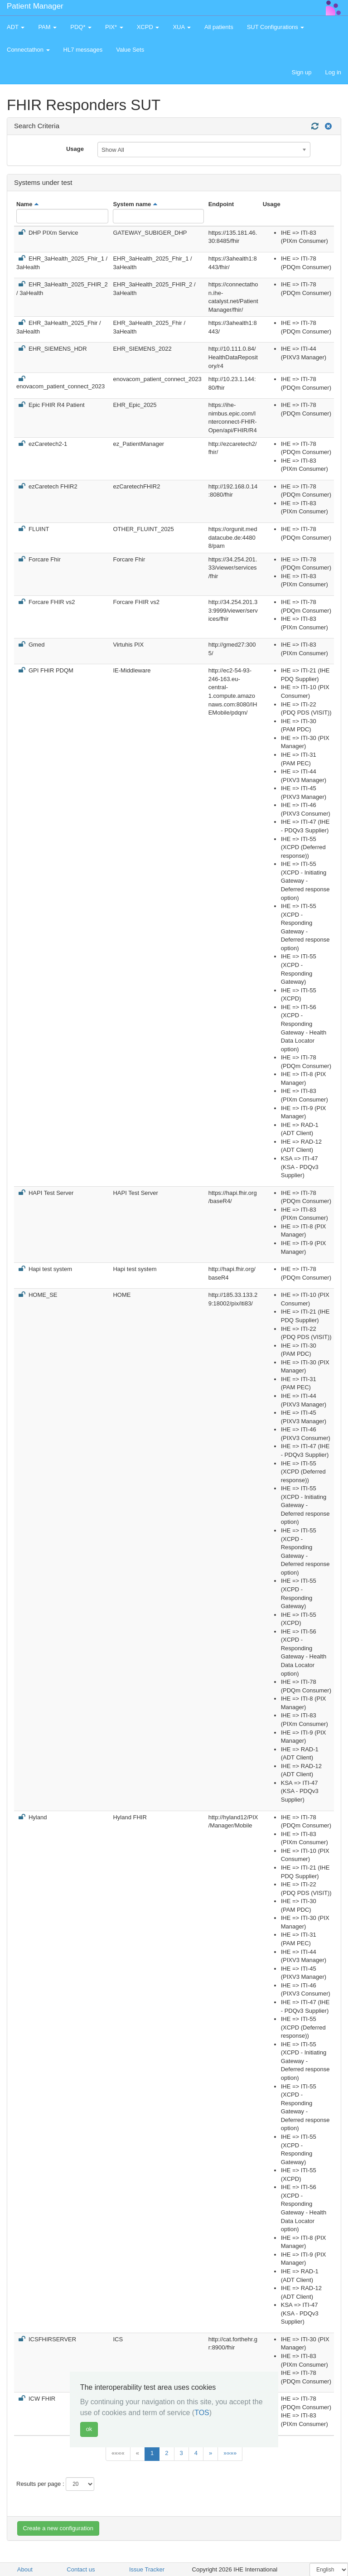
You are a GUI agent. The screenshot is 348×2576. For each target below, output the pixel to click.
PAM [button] (47, 27)
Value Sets (130, 49)
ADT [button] (15, 27)
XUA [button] (182, 27)
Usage (75, 148)
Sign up (301, 72)
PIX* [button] (114, 27)
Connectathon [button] (28, 49)
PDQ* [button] (81, 27)
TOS (201, 2413)
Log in (333, 72)
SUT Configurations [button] (275, 27)
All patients (218, 27)
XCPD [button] (148, 27)
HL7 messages (83, 49)
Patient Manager (35, 6)
